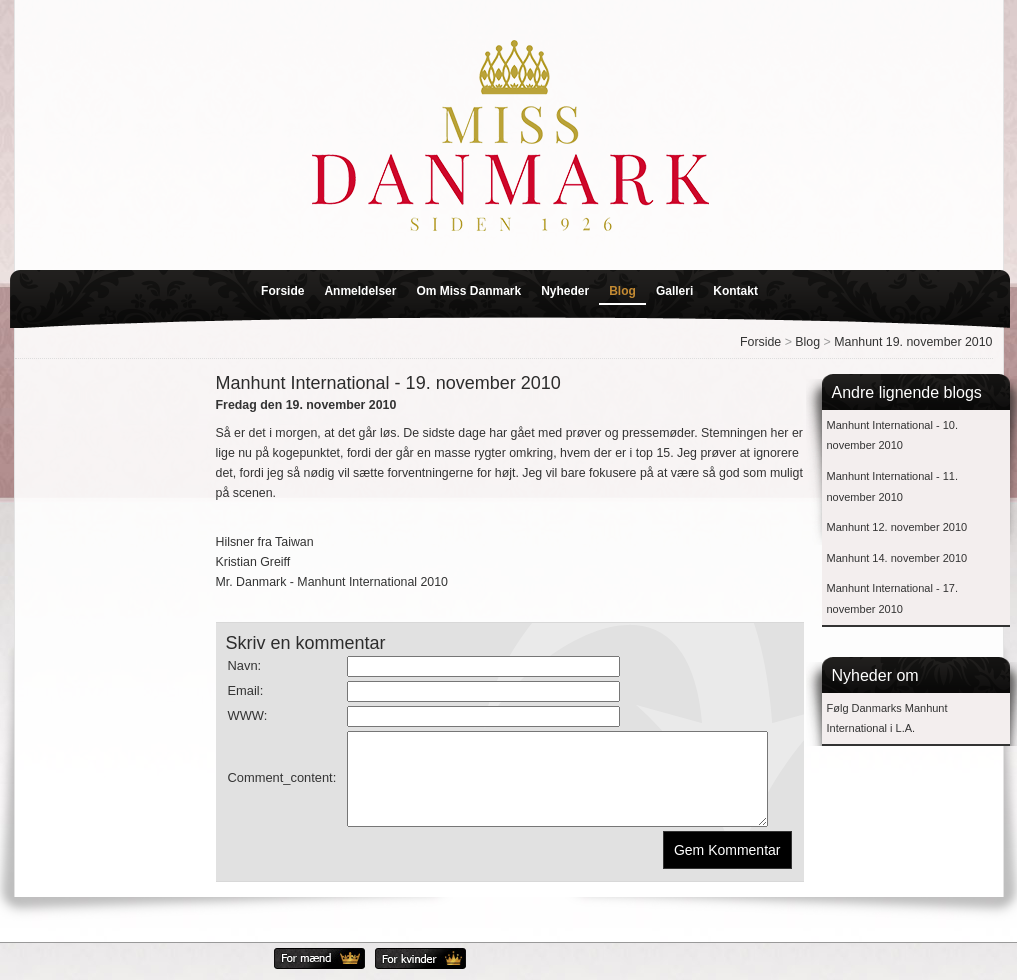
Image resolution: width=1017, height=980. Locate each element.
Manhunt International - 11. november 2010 (892, 486)
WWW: (248, 715)
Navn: (245, 665)
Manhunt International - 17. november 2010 (892, 598)
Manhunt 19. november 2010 (913, 342)
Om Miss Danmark (468, 291)
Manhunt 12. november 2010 (897, 527)
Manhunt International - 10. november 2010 (892, 435)
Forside (282, 291)
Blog (622, 291)
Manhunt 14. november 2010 (897, 558)
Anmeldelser (360, 291)
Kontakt (735, 291)
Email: (246, 690)
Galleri (674, 291)
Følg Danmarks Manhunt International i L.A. (887, 718)
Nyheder (565, 291)
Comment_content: (282, 786)
